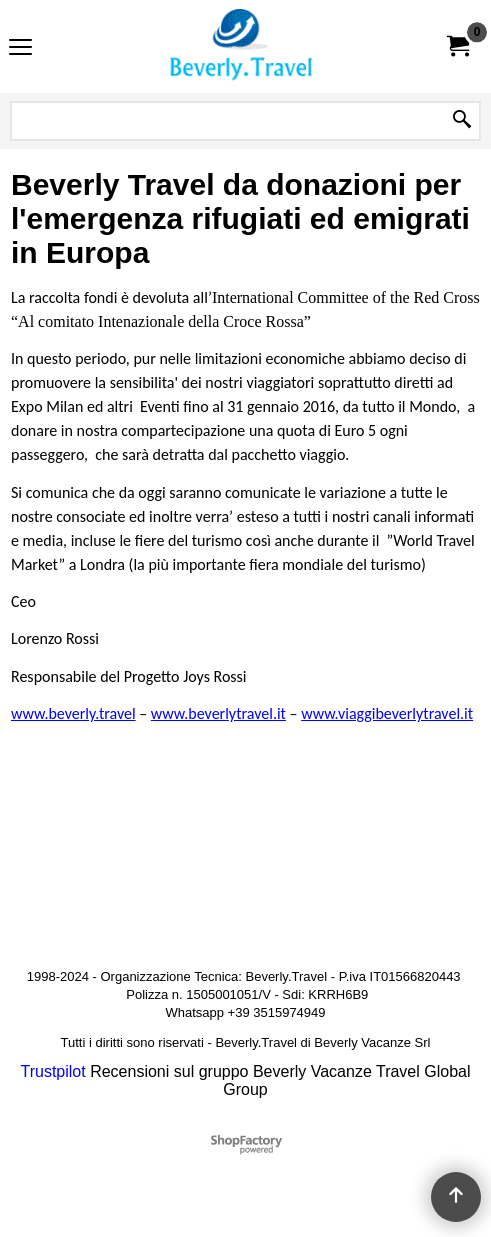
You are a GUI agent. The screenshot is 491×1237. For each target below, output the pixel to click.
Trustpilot (53, 1071)
